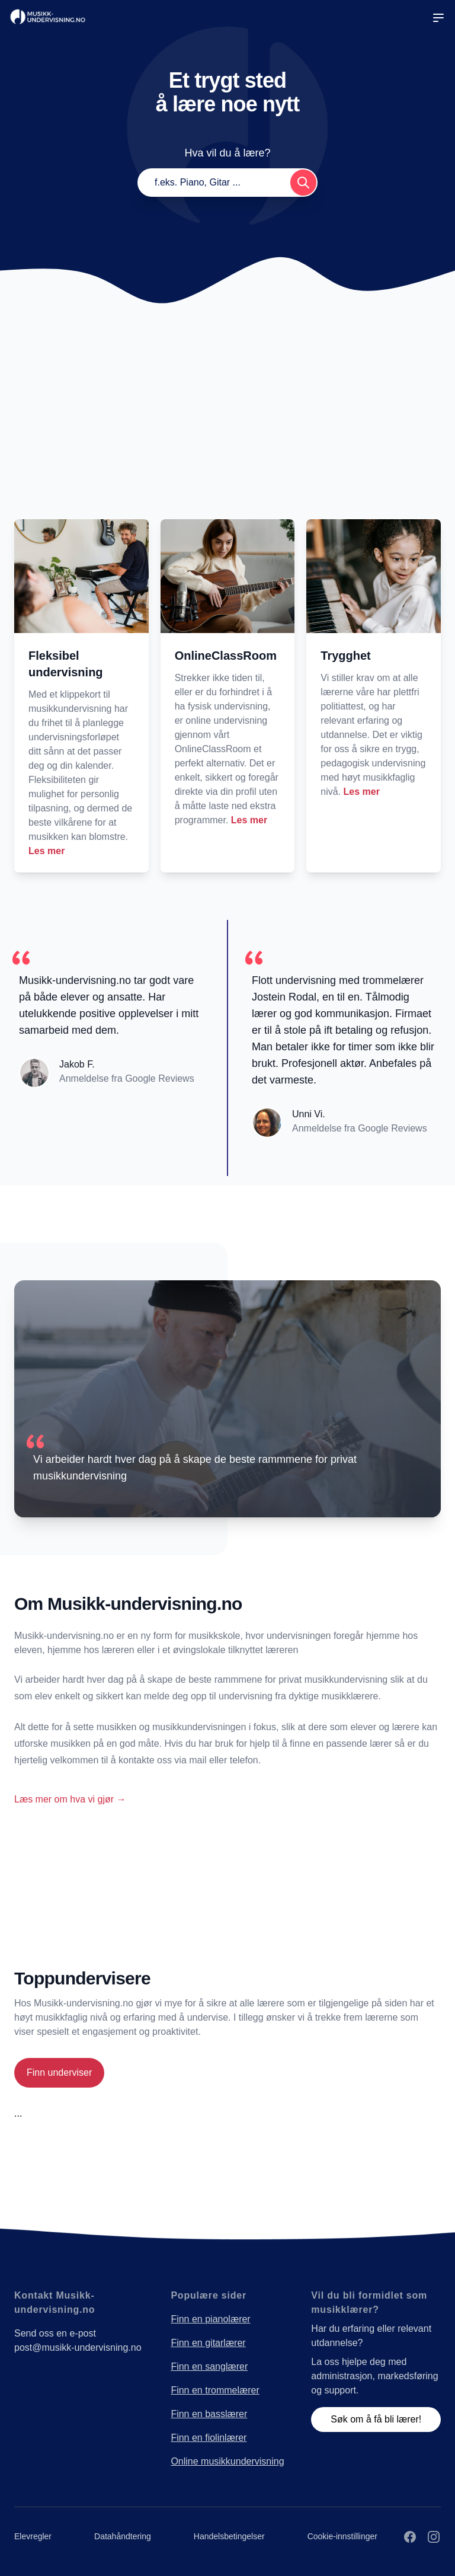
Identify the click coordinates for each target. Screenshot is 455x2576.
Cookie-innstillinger (342, 2536)
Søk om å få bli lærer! (376, 2419)
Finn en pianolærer (210, 2319)
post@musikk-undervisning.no (78, 2347)
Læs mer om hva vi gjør (70, 1799)
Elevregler (33, 2536)
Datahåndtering (122, 2536)
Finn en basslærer (209, 2414)
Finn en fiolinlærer (208, 2438)
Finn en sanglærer (209, 2366)
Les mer (46, 851)
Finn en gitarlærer (208, 2343)
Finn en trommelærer (215, 2390)
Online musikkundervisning (227, 2461)
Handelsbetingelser (229, 2536)
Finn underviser (59, 2072)
